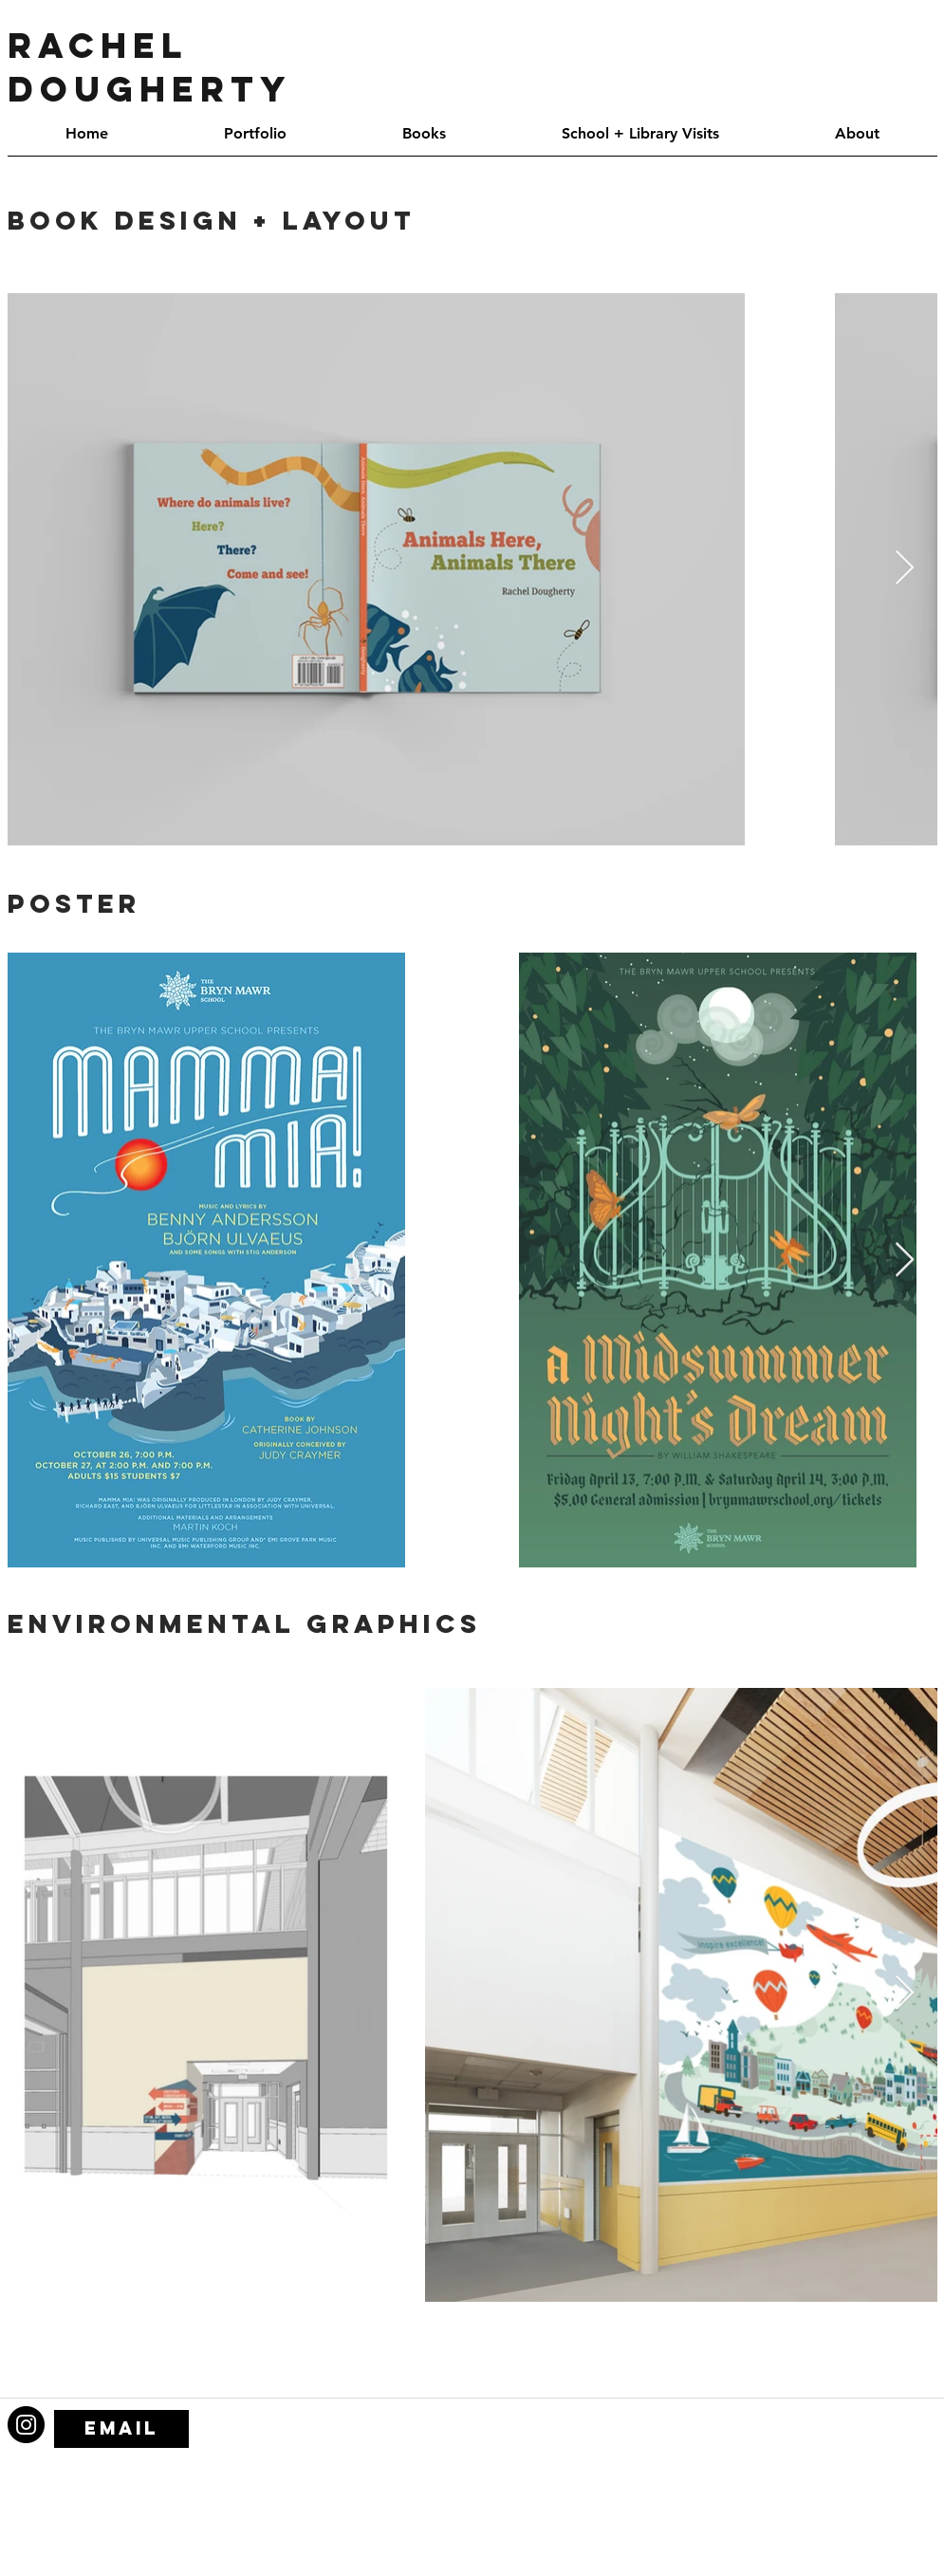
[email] (121, 2429)
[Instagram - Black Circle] (26, 2424)
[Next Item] (905, 568)
